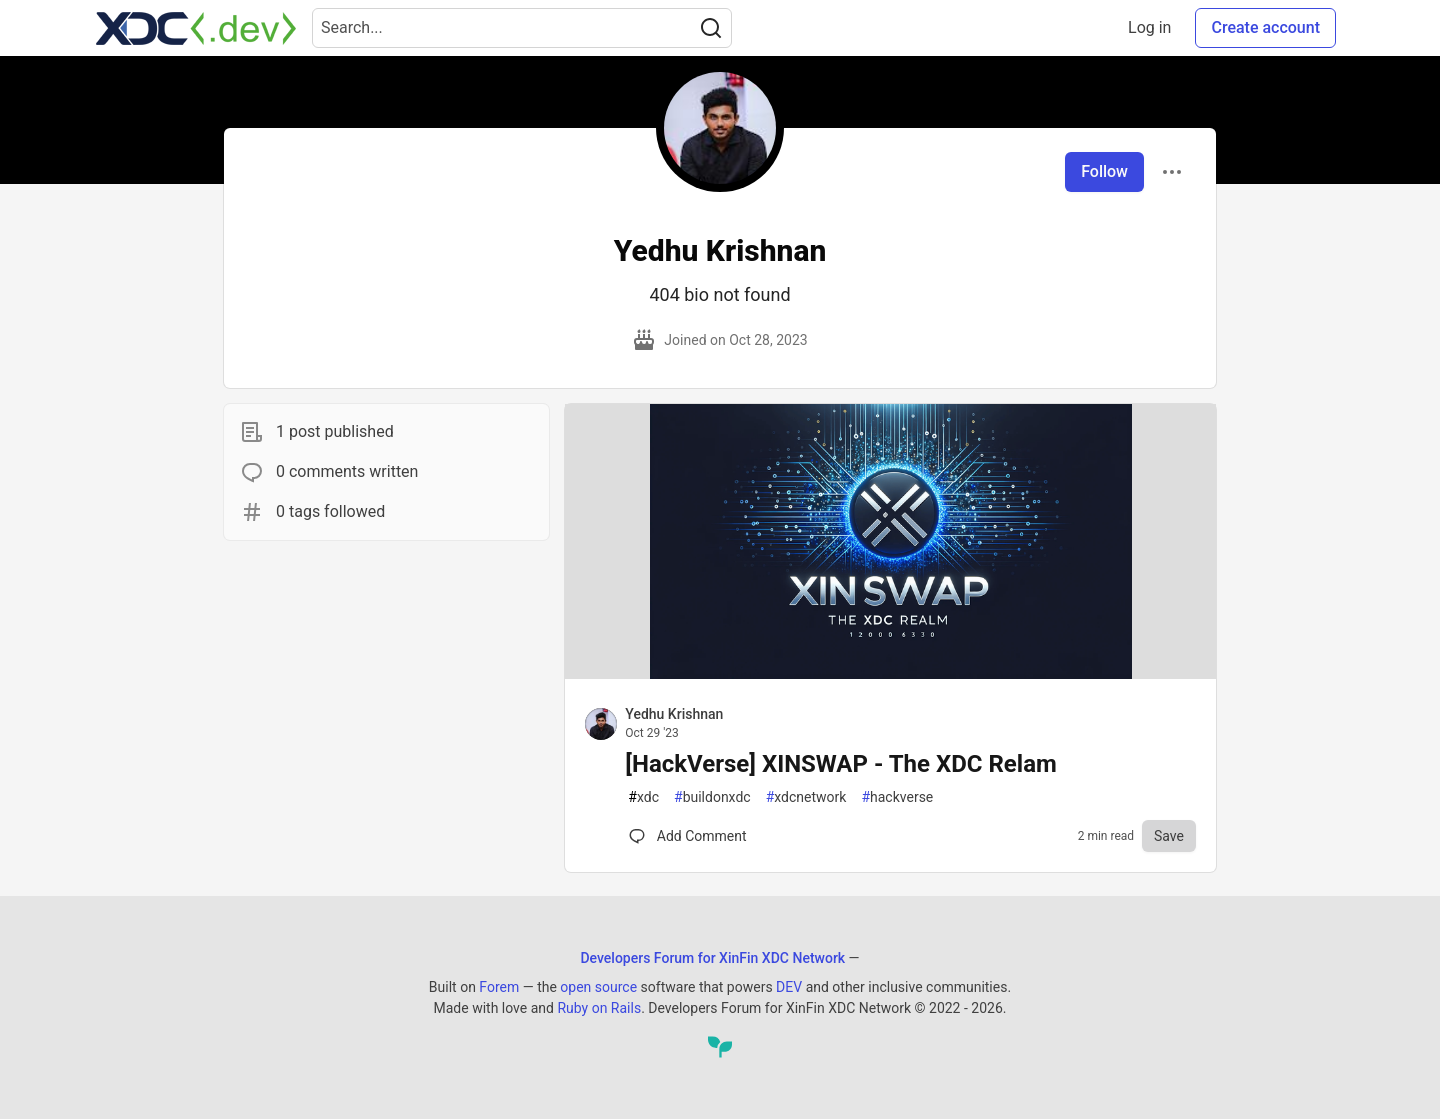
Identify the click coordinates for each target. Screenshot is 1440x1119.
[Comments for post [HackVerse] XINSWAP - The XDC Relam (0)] (687, 836)
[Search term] (522, 28)
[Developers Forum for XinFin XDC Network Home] (196, 28)
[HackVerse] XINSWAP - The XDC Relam (840, 764)
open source (598, 987)
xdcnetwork (806, 797)
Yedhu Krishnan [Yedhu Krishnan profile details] (674, 714)
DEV (789, 987)
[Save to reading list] (1169, 836)
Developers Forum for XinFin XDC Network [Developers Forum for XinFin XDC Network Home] (712, 958)
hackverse (897, 797)
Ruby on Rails (599, 1008)
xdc (643, 797)
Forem (499, 987)
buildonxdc (712, 797)
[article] (890, 673)
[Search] (711, 28)
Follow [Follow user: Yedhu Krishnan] (1104, 171)
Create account (1265, 27)
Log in (1149, 27)
